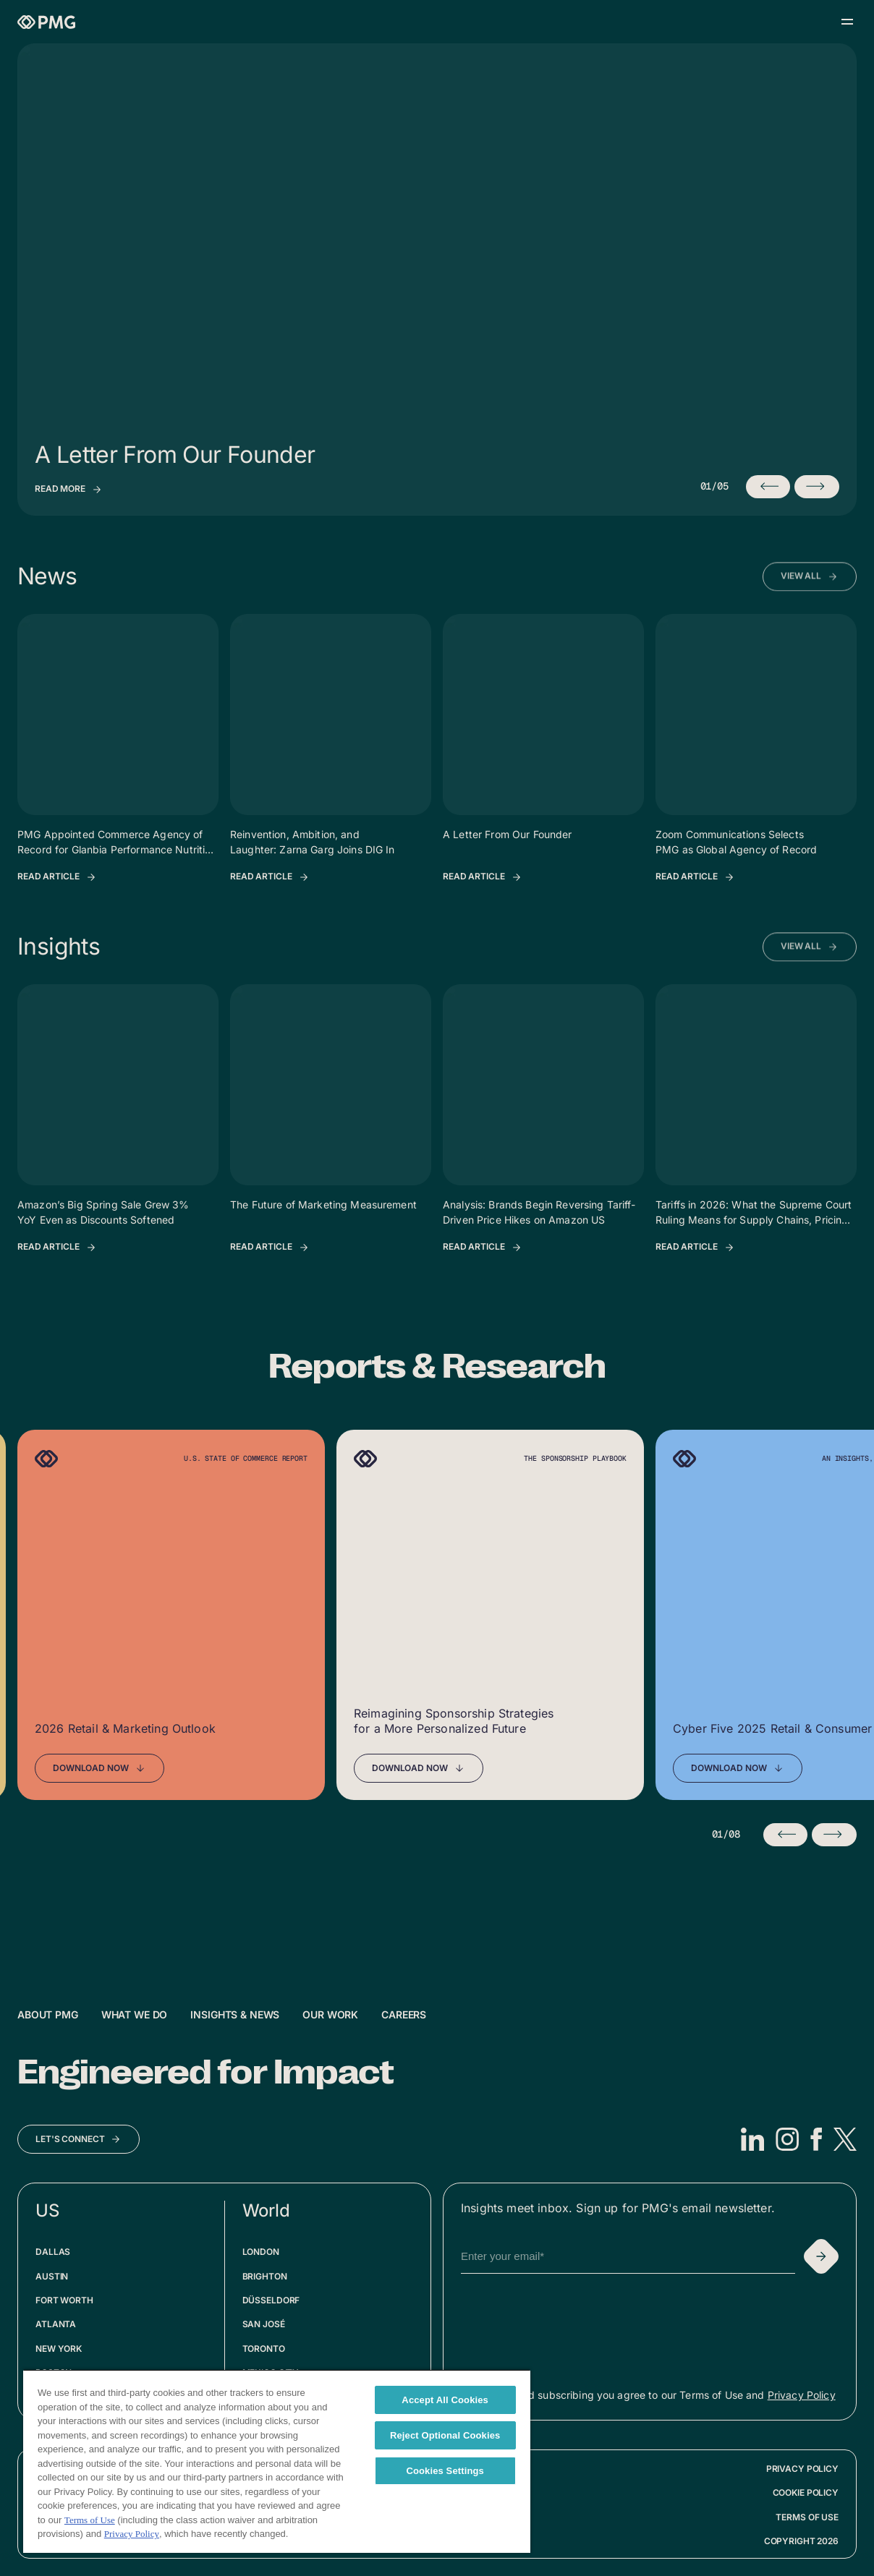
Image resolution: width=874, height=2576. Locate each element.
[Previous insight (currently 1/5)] (768, 486)
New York (58, 2348)
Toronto (263, 2348)
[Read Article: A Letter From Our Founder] (482, 877)
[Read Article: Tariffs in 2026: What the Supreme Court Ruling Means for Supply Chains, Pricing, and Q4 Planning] (695, 1247)
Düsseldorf (271, 2300)
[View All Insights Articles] (810, 972)
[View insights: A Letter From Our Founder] (69, 489)
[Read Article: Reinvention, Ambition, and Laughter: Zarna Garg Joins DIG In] (270, 877)
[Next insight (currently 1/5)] (816, 486)
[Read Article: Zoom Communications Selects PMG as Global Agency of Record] (695, 877)
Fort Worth (64, 2300)
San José (263, 2324)
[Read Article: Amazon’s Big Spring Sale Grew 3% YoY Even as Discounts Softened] (57, 1247)
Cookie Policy (806, 2492)
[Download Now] (99, 1768)
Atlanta (55, 2324)
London (260, 2251)
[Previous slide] (785, 1834)
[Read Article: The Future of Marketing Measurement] (270, 1247)
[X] (845, 2139)
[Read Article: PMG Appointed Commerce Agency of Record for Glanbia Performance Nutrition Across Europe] (57, 877)
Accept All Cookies (445, 2399)
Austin (51, 2276)
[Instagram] (787, 2139)
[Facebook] (816, 2139)
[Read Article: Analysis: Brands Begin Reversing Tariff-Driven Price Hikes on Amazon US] (482, 1247)
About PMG (47, 2014)
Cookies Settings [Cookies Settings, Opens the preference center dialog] (445, 2470)
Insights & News (234, 2014)
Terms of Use (807, 2517)
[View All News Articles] (810, 602)
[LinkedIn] (752, 2139)
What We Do (134, 2014)
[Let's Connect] (78, 2139)
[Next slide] (834, 1834)
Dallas (52, 2251)
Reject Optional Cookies (445, 2435)
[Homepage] (46, 22)
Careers (403, 2014)
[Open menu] (847, 21)
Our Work (330, 2014)
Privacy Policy (802, 2395)
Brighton (264, 2276)
